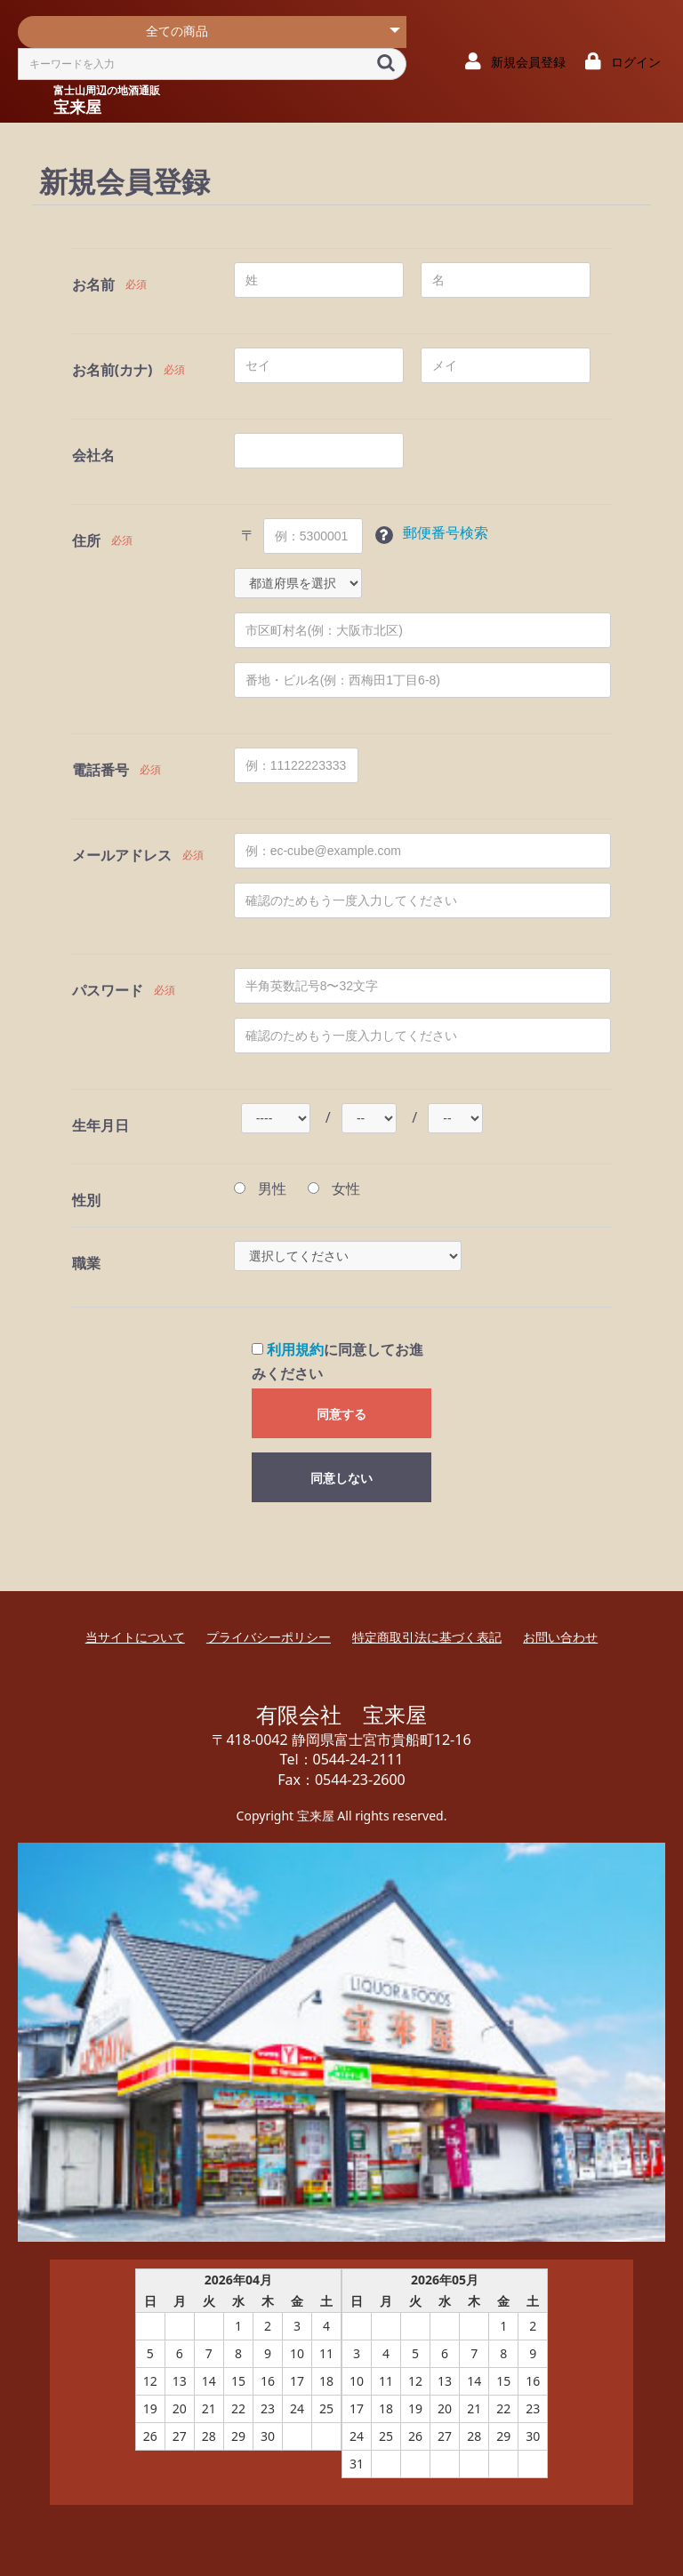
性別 (86, 1200)
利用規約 (295, 1349)
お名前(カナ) (112, 370)
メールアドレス (122, 855)
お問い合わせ (560, 1636)
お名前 (93, 284)
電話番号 (100, 770)
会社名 (93, 455)
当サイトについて (135, 1636)
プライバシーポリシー (268, 1636)
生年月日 (100, 1125)
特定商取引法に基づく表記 (427, 1636)
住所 (86, 540)
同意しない (341, 1477)
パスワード (107, 990)
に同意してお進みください (337, 1361)
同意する (341, 1414)
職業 (86, 1263)
